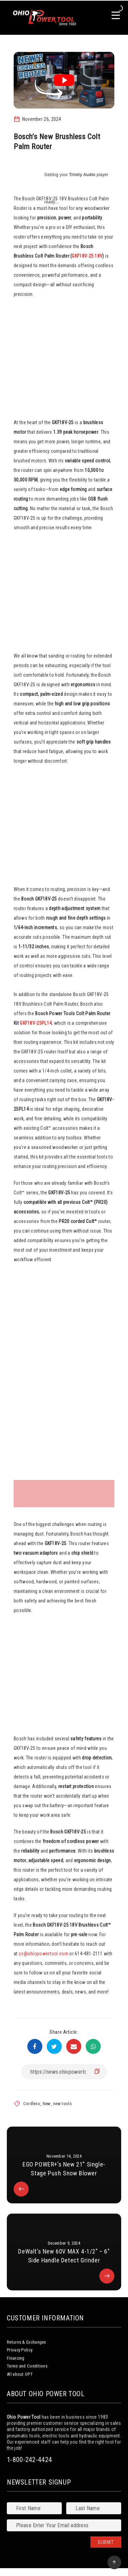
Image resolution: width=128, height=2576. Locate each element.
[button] (64, 1374)
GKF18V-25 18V (87, 256)
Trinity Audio (82, 174)
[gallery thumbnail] (31, 1493)
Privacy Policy (19, 2349)
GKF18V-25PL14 (36, 1023)
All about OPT (20, 2374)
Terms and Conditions (27, 2366)
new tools (62, 2103)
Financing (16, 2358)
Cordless (31, 2103)
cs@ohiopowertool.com (43, 1953)
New (47, 2103)
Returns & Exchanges (26, 2342)
